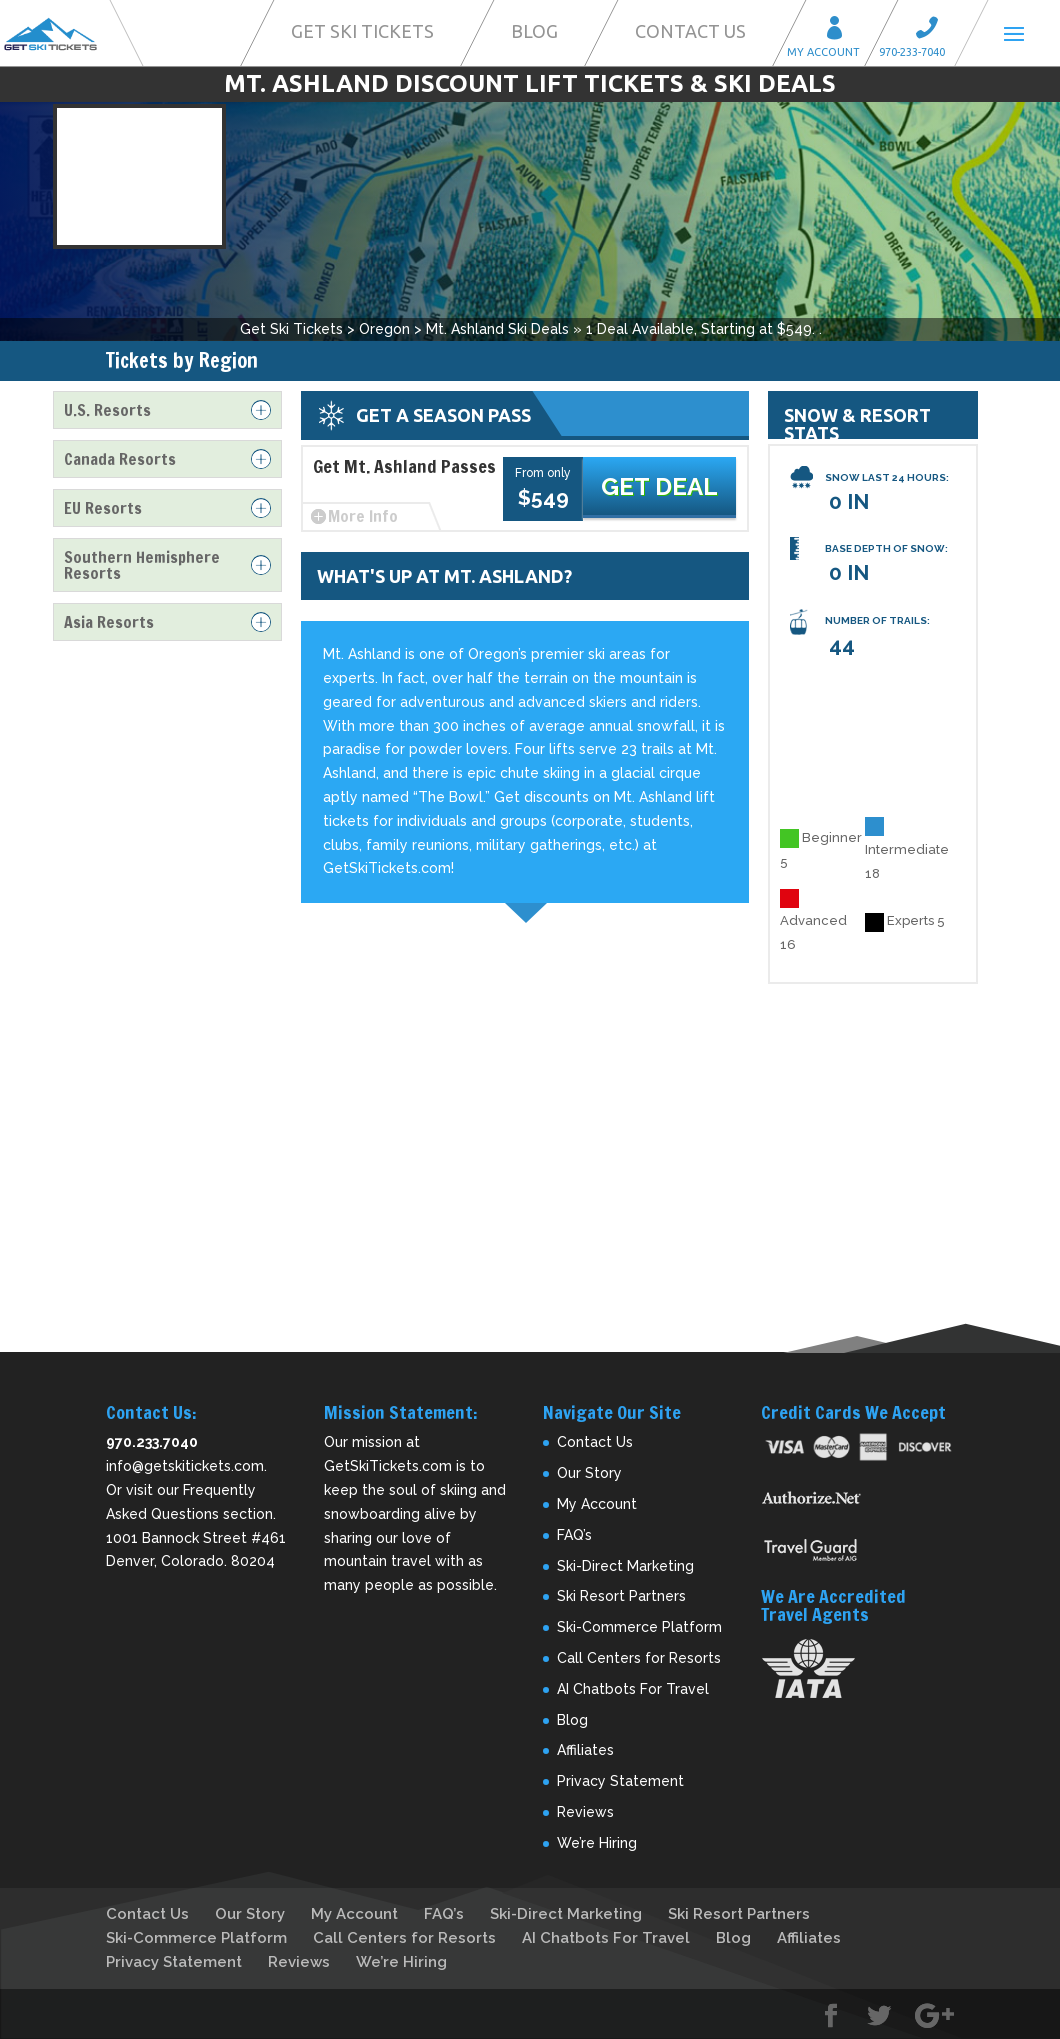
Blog (534, 31)
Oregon (384, 329)
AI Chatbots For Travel (633, 1689)
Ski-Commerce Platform (639, 1627)
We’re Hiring (597, 1843)
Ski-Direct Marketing (625, 1566)
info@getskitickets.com (185, 1466)
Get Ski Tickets (362, 31)
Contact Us (690, 31)
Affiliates (585, 1750)
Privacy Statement (620, 1781)
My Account (841, 30)
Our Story (589, 1473)
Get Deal (666, 488)
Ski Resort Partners (621, 1596)
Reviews (585, 1812)
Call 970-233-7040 (933, 30)
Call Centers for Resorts (639, 1658)
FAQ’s (574, 1535)
